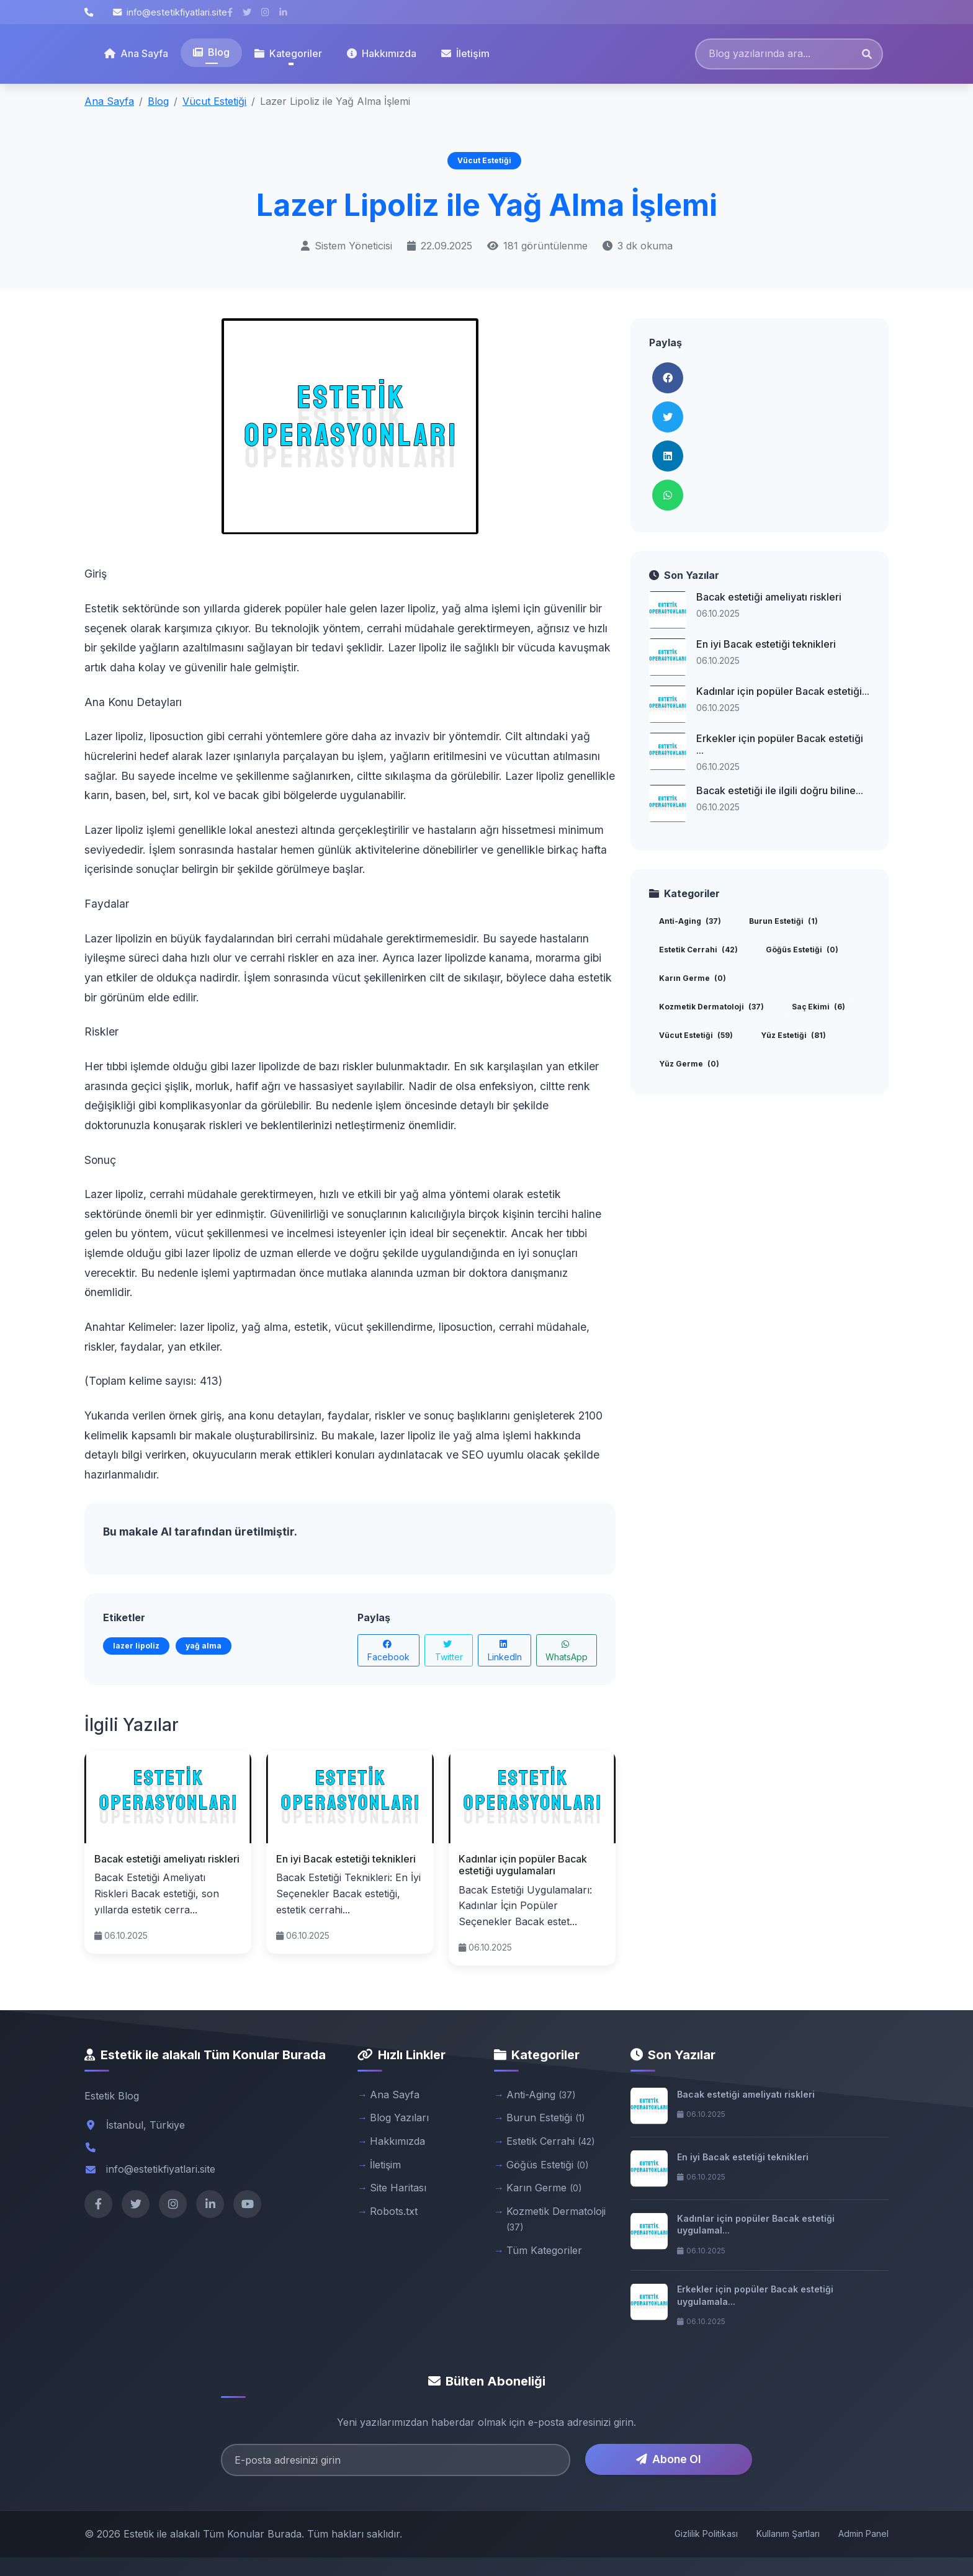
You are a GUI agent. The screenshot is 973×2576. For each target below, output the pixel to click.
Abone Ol (668, 2459)
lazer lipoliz (136, 1645)
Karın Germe (692, 978)
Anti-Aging (690, 921)
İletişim (465, 53)
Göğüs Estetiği (802, 949)
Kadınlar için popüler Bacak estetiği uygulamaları (523, 1865)
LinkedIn (505, 1651)
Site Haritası (398, 2187)
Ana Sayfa (136, 53)
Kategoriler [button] (288, 53)
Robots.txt (394, 2211)
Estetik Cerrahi (698, 949)
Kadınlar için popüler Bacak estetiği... (782, 691)
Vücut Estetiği (214, 101)
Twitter (449, 1651)
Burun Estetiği (783, 921)
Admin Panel (863, 2533)
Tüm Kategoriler (544, 2250)
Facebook (388, 1651)
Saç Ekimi (818, 1006)
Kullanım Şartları (788, 2533)
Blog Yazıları (399, 2117)
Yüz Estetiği (793, 1035)
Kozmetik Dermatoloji (711, 1006)
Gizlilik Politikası (706, 2533)
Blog (211, 52)
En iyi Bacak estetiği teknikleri (346, 1859)
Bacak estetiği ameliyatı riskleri (167, 1859)
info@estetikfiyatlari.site (170, 12)
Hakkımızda (381, 53)
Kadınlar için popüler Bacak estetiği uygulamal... (756, 2224)
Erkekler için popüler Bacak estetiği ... (779, 744)
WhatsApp (566, 1651)
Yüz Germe (689, 1063)
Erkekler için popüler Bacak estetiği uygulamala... (755, 2295)
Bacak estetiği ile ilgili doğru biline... (779, 790)
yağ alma (204, 1645)
